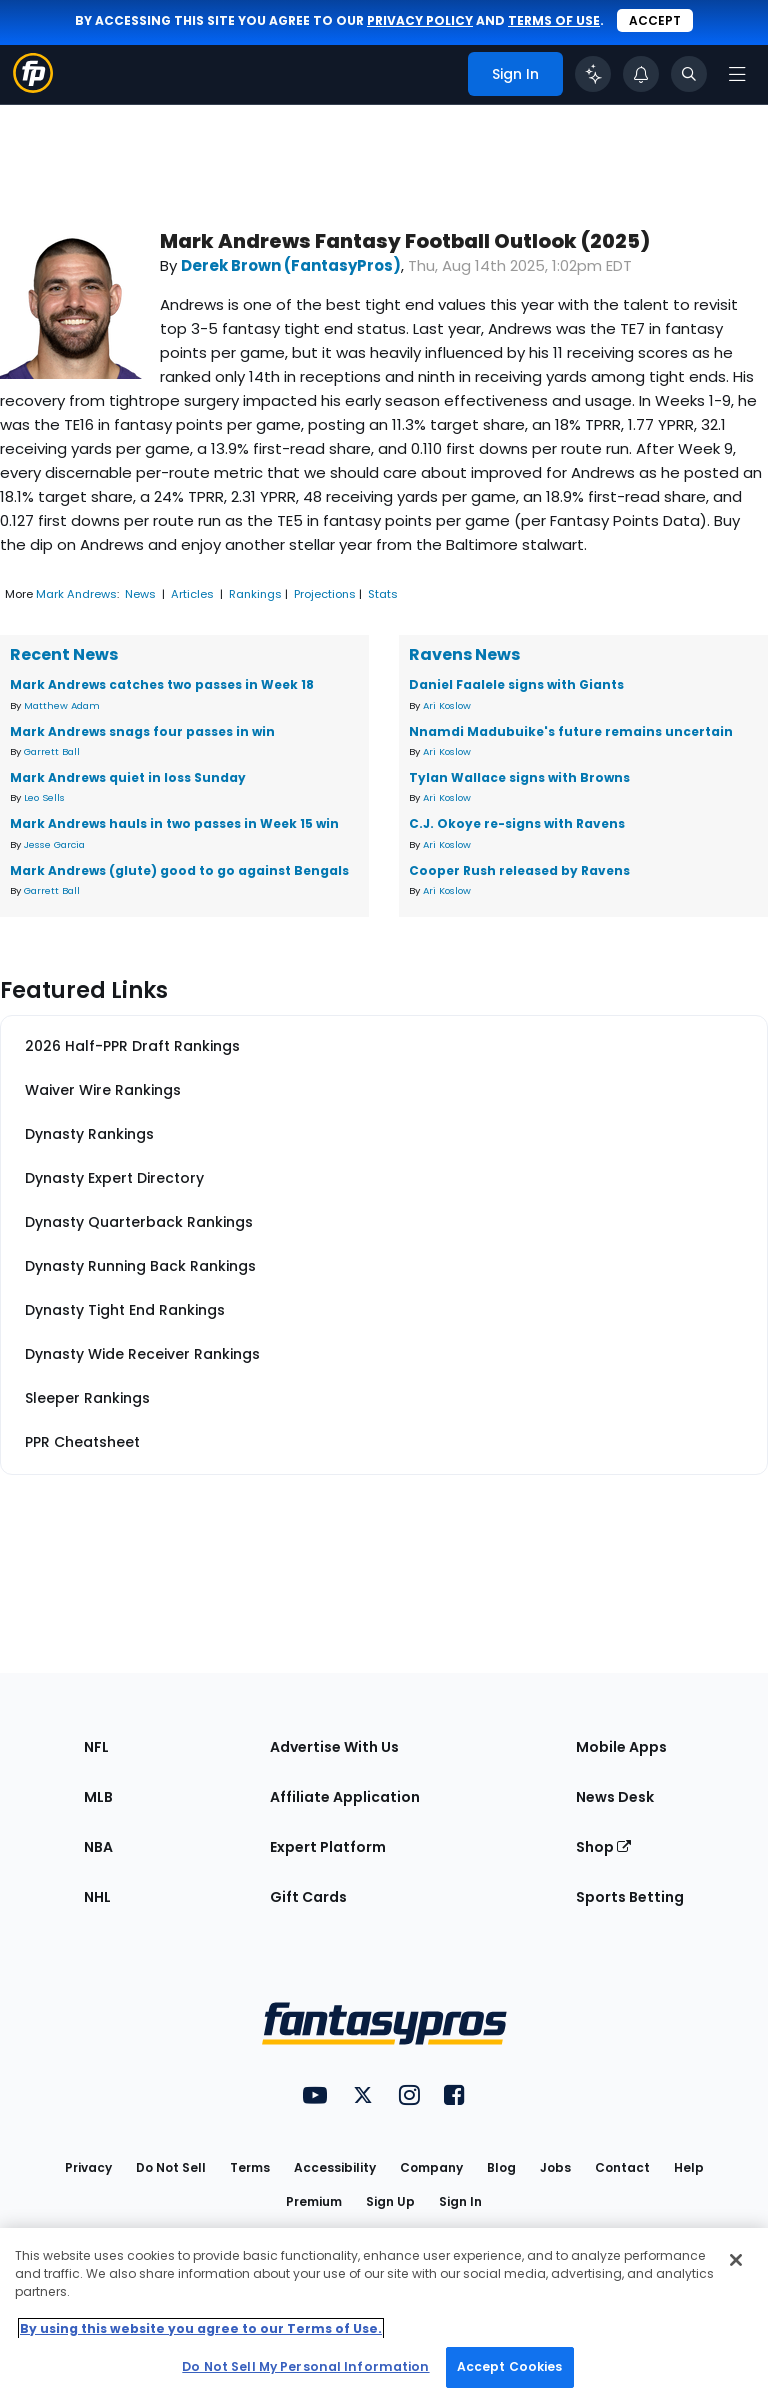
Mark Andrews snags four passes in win (142, 731)
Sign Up (390, 2201)
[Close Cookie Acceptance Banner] (736, 2260)
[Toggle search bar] (689, 74)
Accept (655, 20)
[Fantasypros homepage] (33, 87)
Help (689, 2167)
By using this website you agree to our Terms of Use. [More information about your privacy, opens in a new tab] (201, 2328)
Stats (383, 594)
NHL (97, 1897)
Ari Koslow (447, 705)
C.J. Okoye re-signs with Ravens (517, 823)
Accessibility (335, 2167)
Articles (192, 594)
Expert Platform (328, 1847)
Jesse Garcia (54, 844)
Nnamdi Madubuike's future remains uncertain (571, 731)
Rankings (255, 594)
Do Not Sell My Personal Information (305, 2366)
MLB (98, 1797)
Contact (622, 2167)
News (140, 594)
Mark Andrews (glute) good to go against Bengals (179, 870)
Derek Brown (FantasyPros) (291, 265)
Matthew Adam (62, 705)
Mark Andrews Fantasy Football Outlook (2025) (405, 241)
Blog (501, 2167)
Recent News (64, 654)
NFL (96, 1747)
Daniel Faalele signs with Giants (516, 684)
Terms (250, 2167)
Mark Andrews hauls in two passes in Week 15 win (174, 823)
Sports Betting (630, 1897)
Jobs (555, 2167)
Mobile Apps (621, 1747)
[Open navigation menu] (737, 74)
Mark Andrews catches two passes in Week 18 (162, 684)
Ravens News (464, 654)
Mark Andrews (76, 594)
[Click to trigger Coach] (593, 74)
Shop (603, 1847)
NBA (98, 1847)
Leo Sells (44, 797)
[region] (384, 2313)
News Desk (615, 1797)
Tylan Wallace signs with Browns (519, 777)
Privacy (88, 2167)
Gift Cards (308, 1897)
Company (431, 2167)
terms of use (554, 20)
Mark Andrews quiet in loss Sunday (128, 777)
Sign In (460, 2201)
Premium (314, 2201)
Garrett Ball (52, 751)
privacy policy (420, 20)
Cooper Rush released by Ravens (519, 870)
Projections (325, 594)
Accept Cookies (510, 2366)
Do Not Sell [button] (171, 2167)
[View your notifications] (641, 74)
